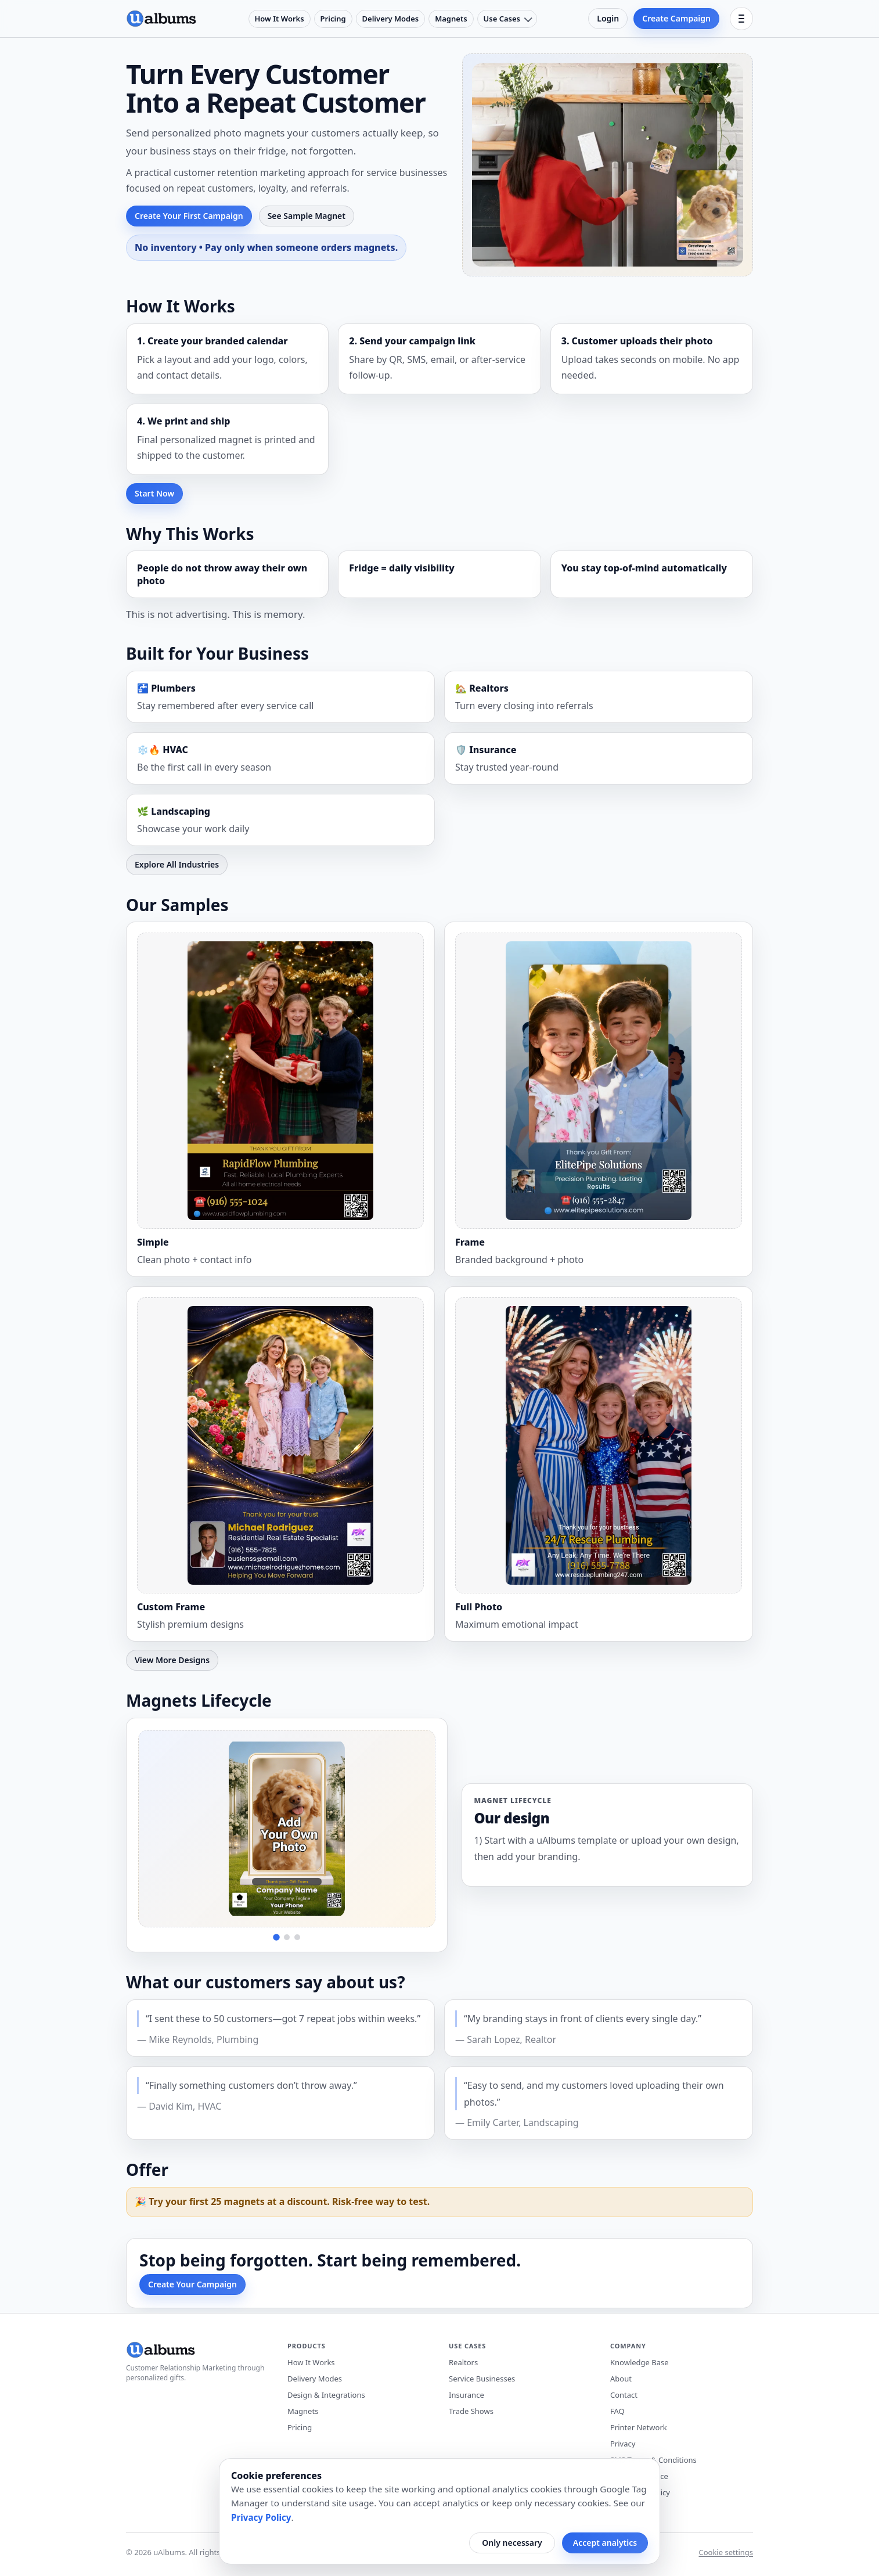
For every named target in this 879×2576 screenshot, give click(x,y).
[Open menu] (741, 18)
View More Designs (172, 1659)
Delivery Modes (390, 18)
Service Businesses (482, 2378)
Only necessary (512, 2542)
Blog (618, 2508)
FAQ (617, 2411)
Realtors (463, 2362)
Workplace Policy (640, 2492)
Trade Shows (471, 2411)
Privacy (622, 2443)
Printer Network (638, 2427)
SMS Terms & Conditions (653, 2460)
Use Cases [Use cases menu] (502, 18)
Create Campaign (676, 18)
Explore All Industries (177, 864)
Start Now (154, 493)
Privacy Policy (261, 2517)
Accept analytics (605, 2542)
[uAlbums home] (161, 18)
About (621, 2378)
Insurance (466, 2395)
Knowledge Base (639, 2362)
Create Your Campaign (192, 2284)
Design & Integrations (326, 2395)
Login (608, 18)
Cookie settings (725, 2552)
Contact (623, 2395)
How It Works (279, 18)
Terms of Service (639, 2476)
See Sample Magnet (306, 215)
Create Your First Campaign (189, 215)
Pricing (333, 18)
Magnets (451, 18)
